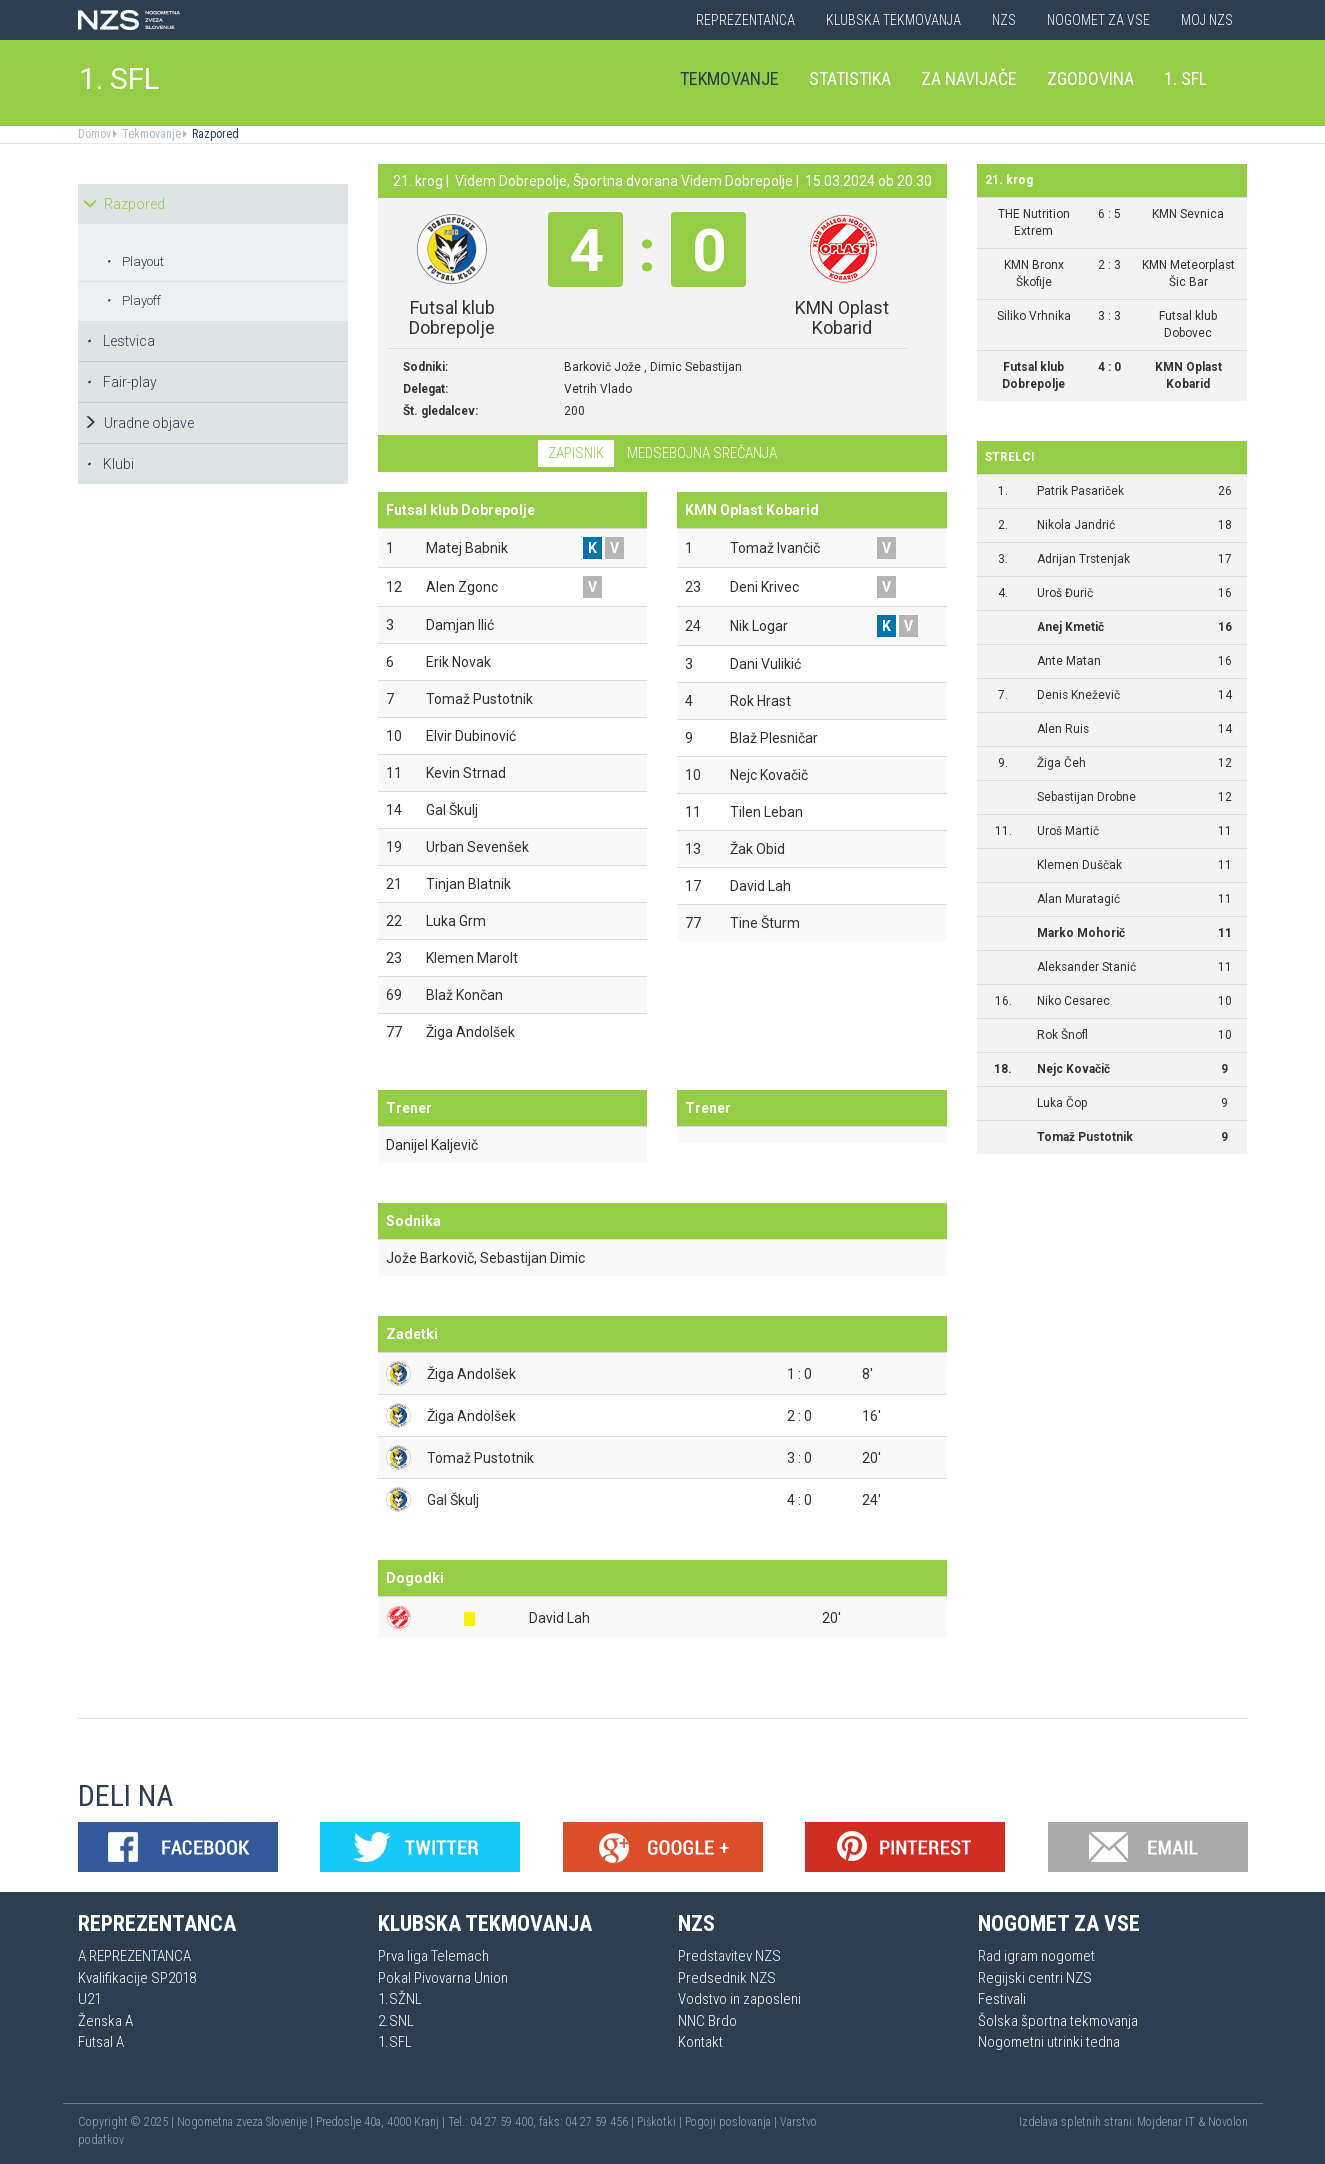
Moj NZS (1207, 20)
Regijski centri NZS (1035, 1978)
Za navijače (969, 78)
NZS (1004, 20)
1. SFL (119, 78)
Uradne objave (138, 423)
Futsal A (101, 2042)
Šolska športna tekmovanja (1058, 2021)
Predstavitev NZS (729, 1956)
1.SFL (395, 2042)
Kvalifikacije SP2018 (137, 1978)
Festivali (1002, 1999)
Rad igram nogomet (1036, 1956)
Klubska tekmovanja (893, 20)
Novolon (1228, 2122)
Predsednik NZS (727, 1978)
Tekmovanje (729, 78)
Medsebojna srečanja (702, 453)
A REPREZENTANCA (134, 1956)
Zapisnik (576, 453)
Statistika (850, 78)
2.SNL (396, 2021)
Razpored (214, 134)
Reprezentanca (745, 20)
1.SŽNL (400, 1999)
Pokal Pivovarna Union (443, 1978)
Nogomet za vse (1098, 20)
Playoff (133, 300)
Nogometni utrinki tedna (1049, 2042)
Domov (94, 134)
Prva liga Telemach (433, 1956)
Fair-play (121, 382)
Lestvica (120, 341)
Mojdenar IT (1166, 2122)
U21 (89, 1999)
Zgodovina (1090, 78)
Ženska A (105, 2021)
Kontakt (700, 2042)
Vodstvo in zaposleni (739, 1999)
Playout (135, 261)
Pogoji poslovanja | (732, 2122)
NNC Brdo (707, 2021)
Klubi (110, 464)
